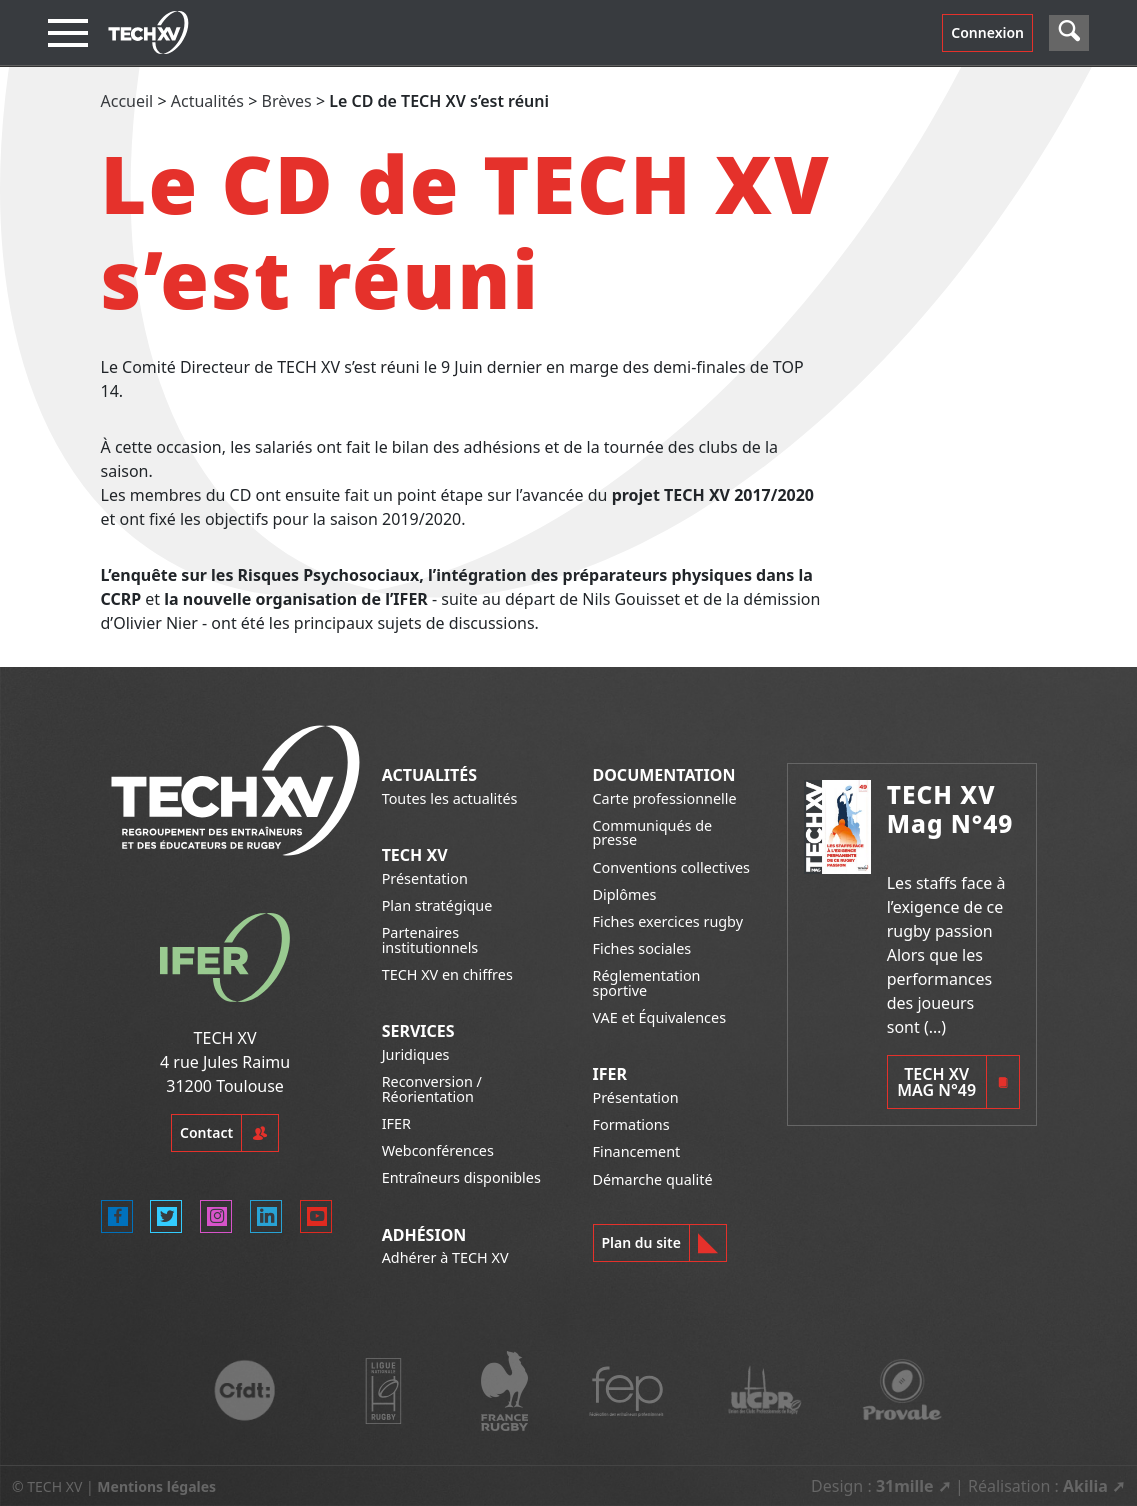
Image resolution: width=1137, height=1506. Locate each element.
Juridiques (416, 1054)
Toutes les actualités (450, 798)
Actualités (207, 101)
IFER (396, 1123)
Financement (637, 1151)
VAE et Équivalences (660, 1017)
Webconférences (438, 1150)
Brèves (287, 101)
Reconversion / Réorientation (432, 1088)
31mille (905, 1486)
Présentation (425, 878)
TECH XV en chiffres (447, 974)
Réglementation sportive (647, 982)
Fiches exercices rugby (668, 921)
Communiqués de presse (653, 832)
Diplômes (625, 894)
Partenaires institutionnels (430, 939)
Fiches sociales (642, 948)
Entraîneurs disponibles (461, 1177)
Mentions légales (156, 1486)
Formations (631, 1124)
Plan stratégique (437, 905)
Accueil (127, 101)
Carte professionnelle (665, 798)
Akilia (1085, 1486)
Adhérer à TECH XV (445, 1257)
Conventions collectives (671, 867)
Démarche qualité (653, 1179)
